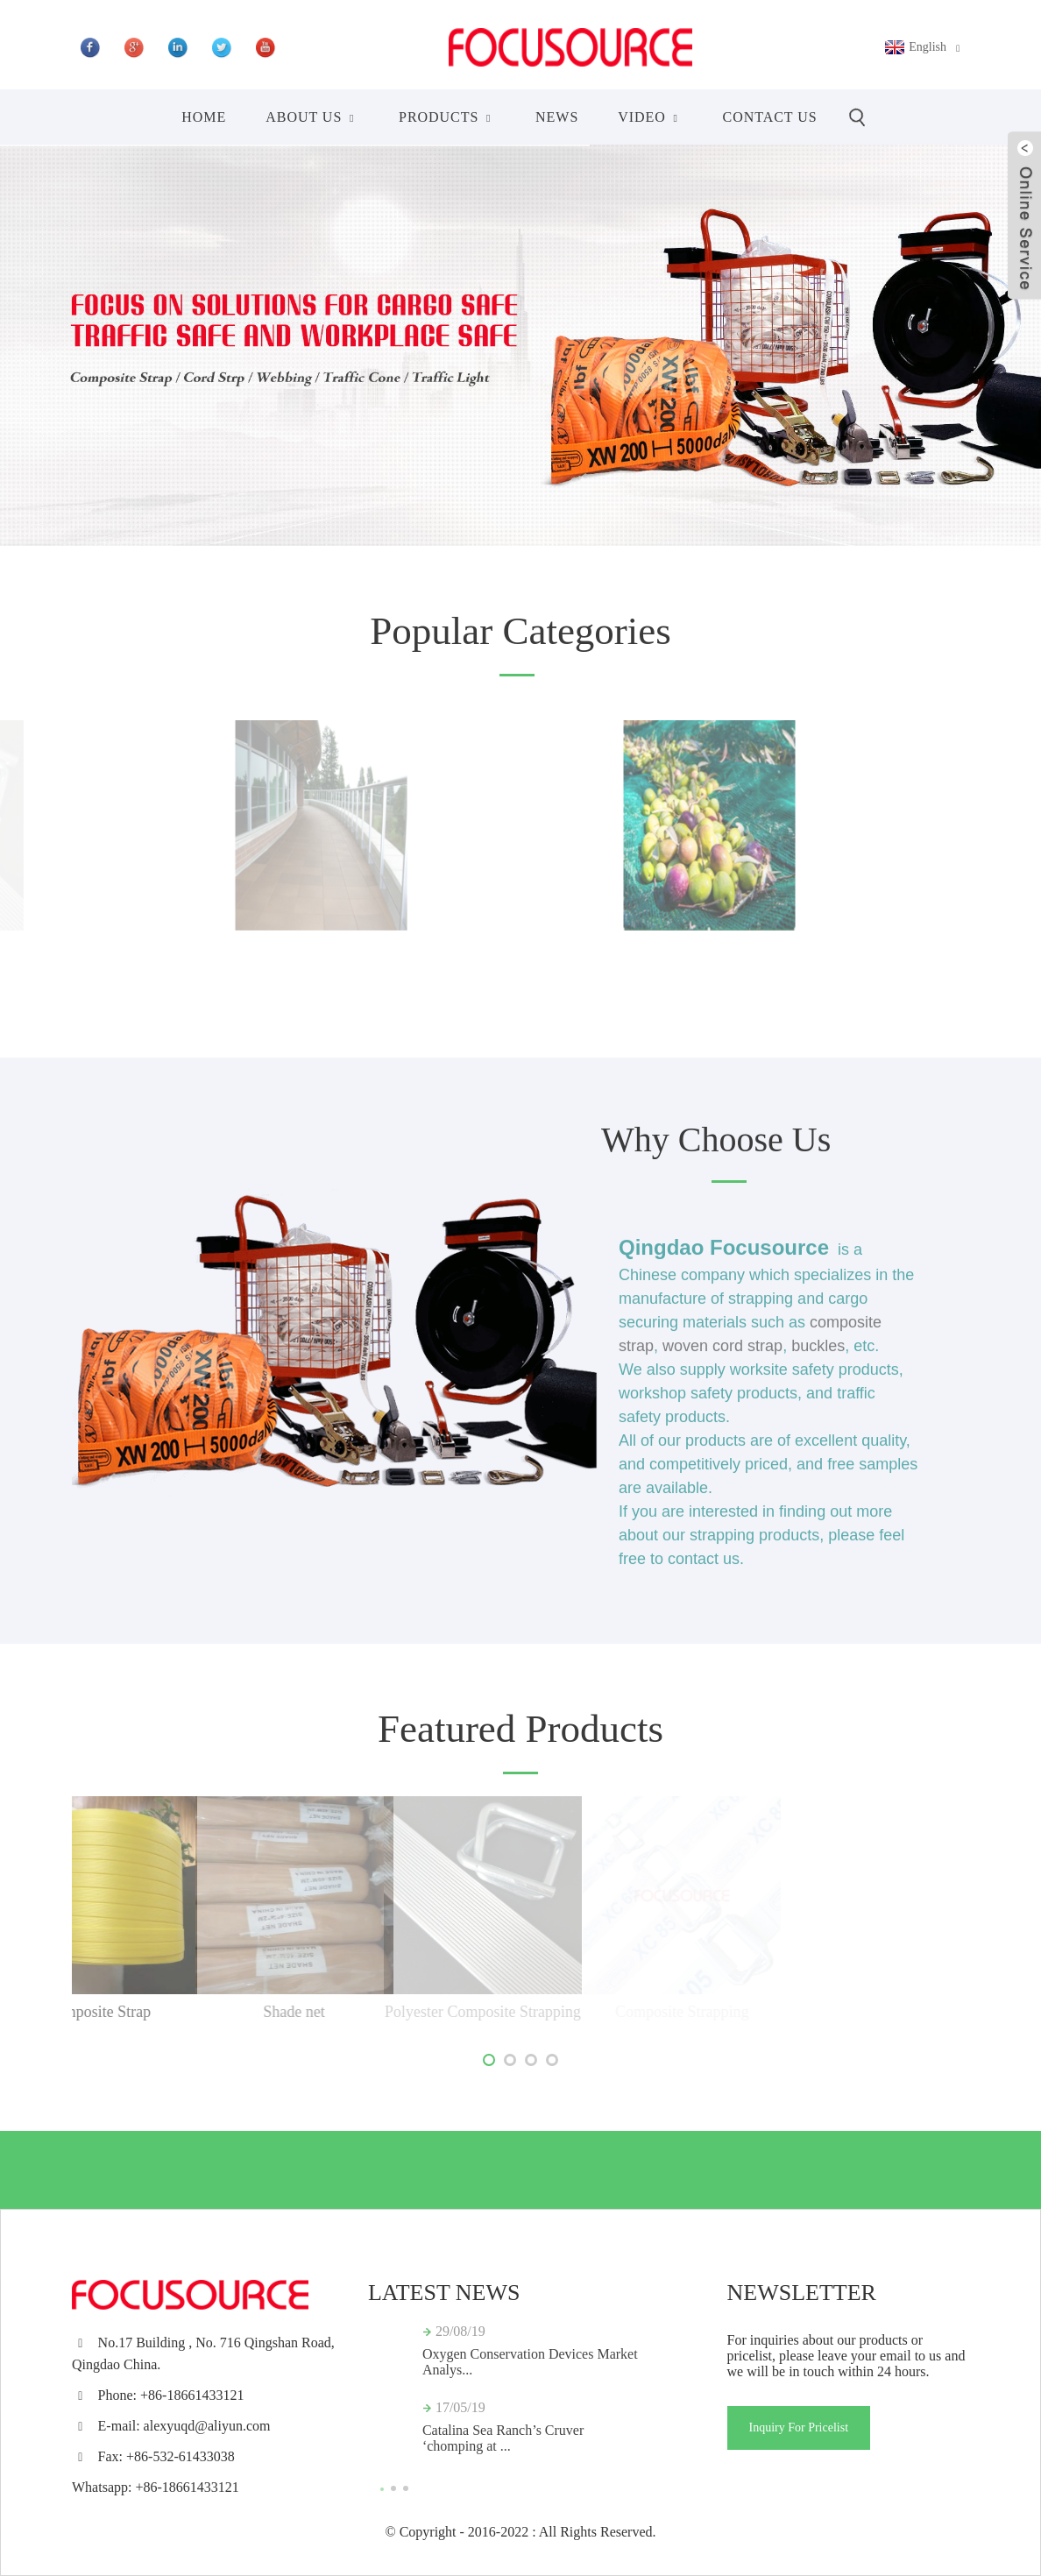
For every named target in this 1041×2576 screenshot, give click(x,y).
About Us (312, 117)
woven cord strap (722, 1361)
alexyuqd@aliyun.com (207, 2425)
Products (447, 117)
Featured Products (520, 1729)
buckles (818, 1361)
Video (650, 117)
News (556, 117)
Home (203, 117)
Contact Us (770, 117)
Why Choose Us (716, 1139)
